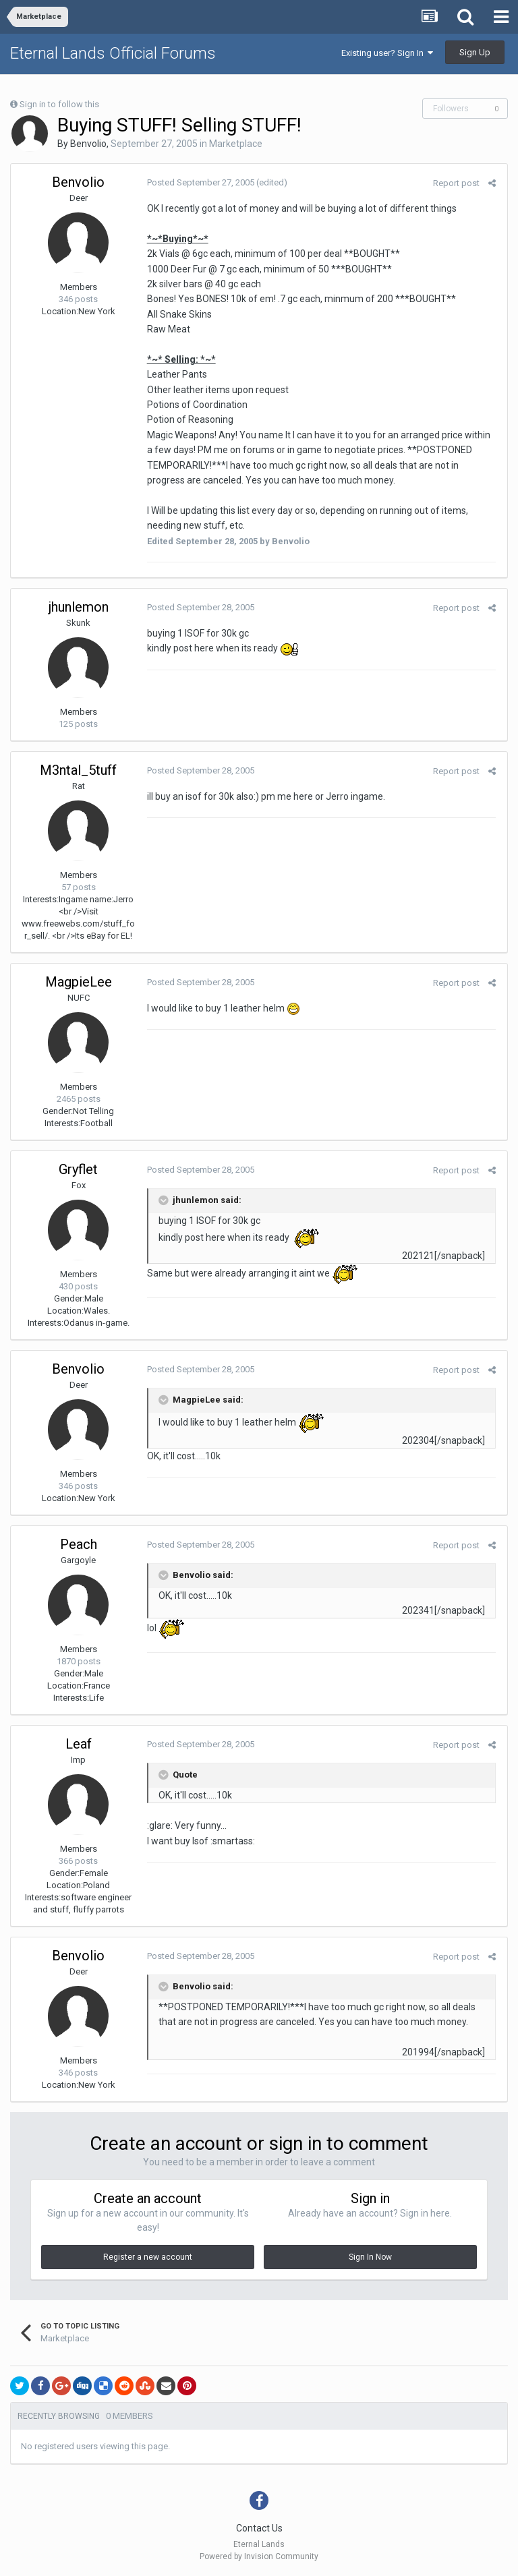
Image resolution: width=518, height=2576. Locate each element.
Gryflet (78, 1169)
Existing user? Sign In (387, 53)
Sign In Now (370, 2257)
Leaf (78, 1744)
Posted (199, 182)
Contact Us (259, 2528)
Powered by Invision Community (259, 2556)
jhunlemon (79, 607)
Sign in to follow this (59, 104)
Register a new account (147, 2257)
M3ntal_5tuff (78, 770)
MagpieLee (78, 982)
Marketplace (235, 143)
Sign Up (474, 52)
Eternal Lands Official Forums (113, 53)
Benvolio (88, 143)
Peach (78, 1544)
